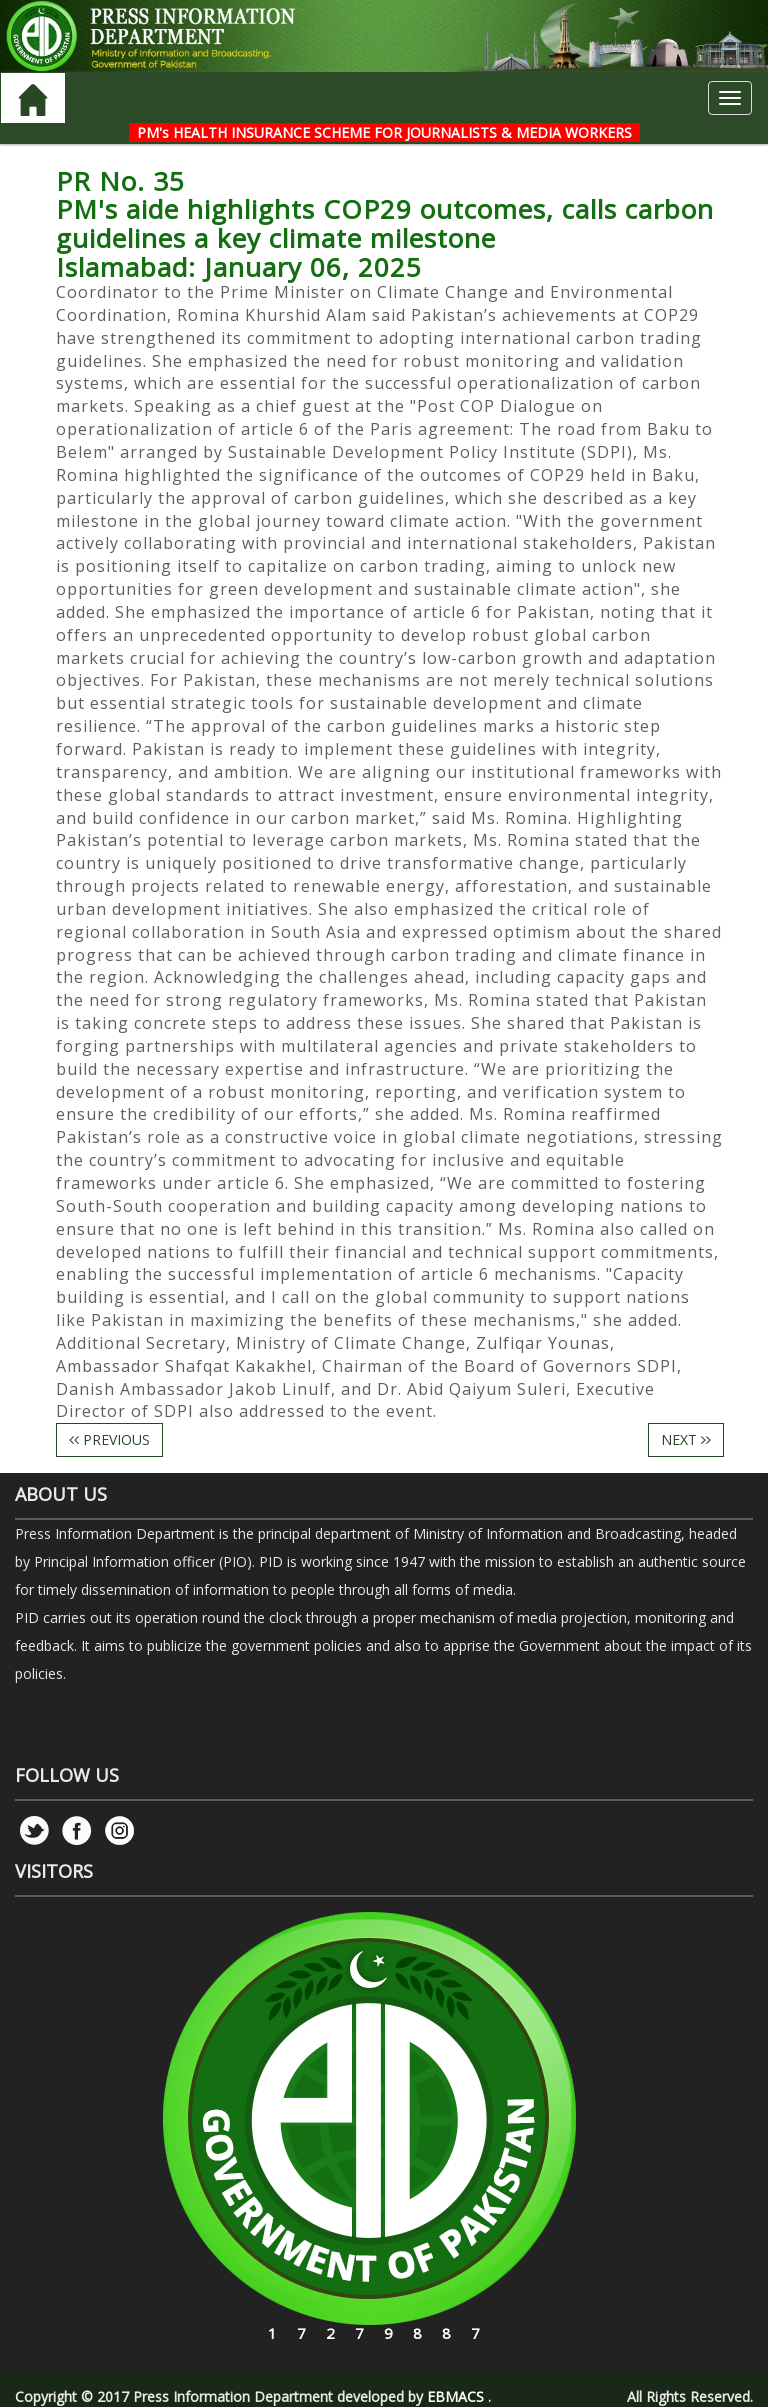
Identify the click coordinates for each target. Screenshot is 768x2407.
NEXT (686, 1439)
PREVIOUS (109, 1439)
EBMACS (455, 2396)
